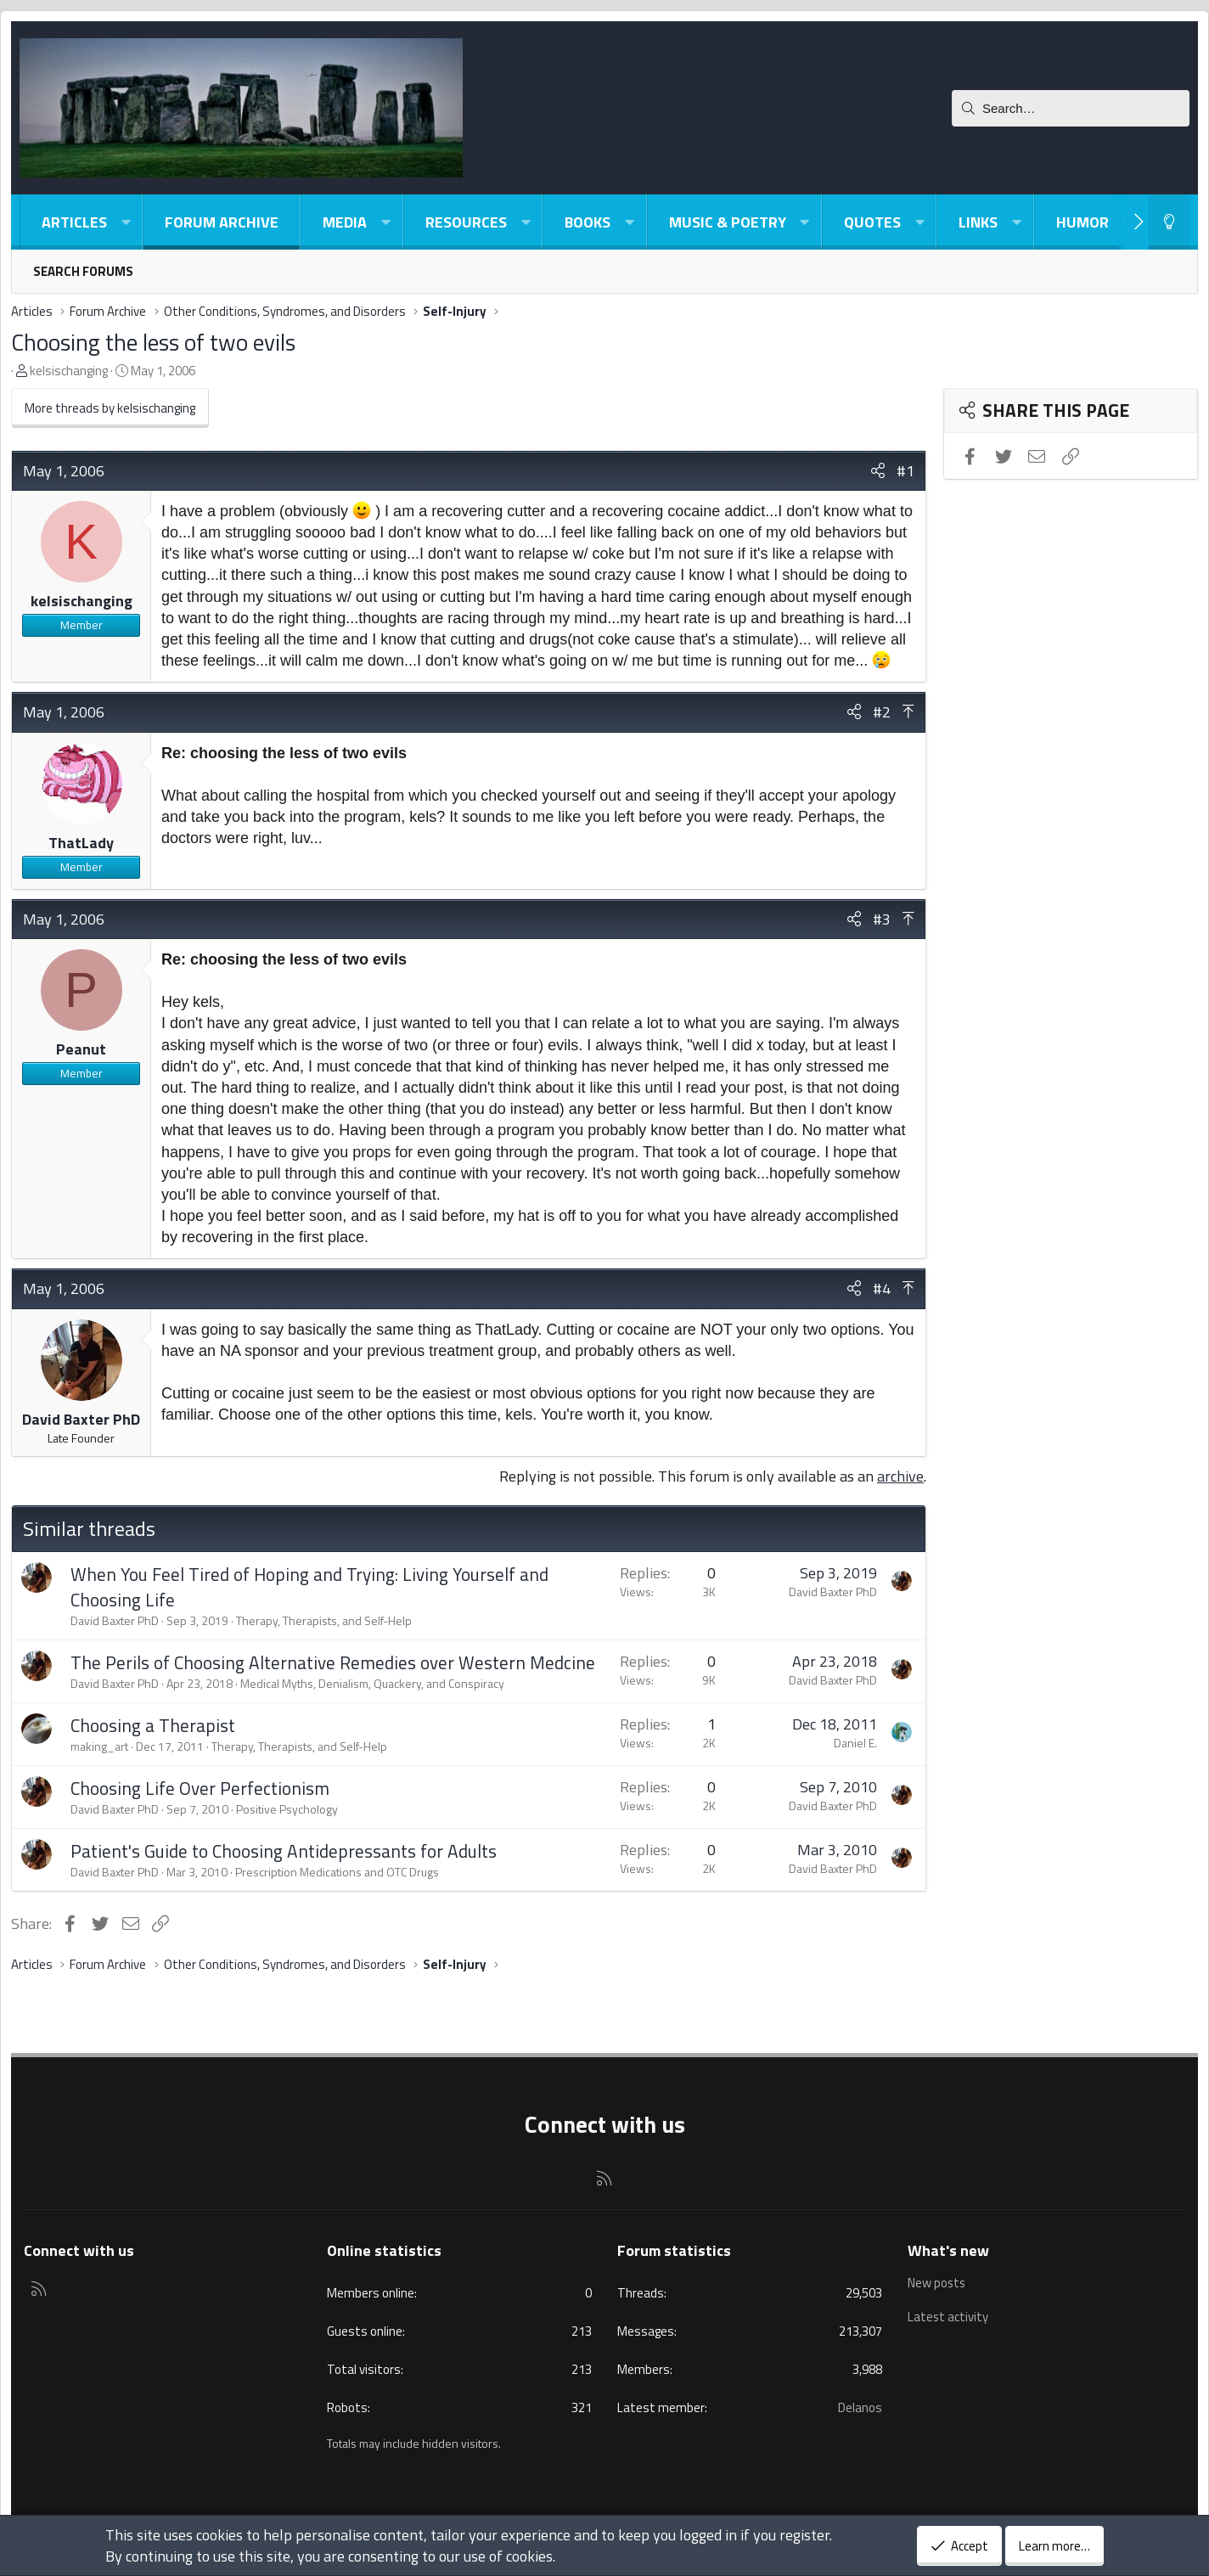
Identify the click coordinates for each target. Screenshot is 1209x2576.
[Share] (878, 471)
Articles (74, 222)
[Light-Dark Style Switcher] (1169, 222)
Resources (466, 222)
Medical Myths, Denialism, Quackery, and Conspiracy (372, 1683)
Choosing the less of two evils (153, 341)
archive (900, 1476)
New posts (937, 2283)
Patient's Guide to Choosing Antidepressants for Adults (283, 1851)
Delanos (860, 2407)
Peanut (81, 1049)
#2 (882, 711)
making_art (99, 1746)
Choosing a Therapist (152, 1725)
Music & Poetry (727, 222)
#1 (905, 470)
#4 (882, 1288)
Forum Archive (221, 222)
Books (587, 222)
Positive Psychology (287, 1809)
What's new (948, 2250)
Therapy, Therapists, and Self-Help (324, 1620)
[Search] (1070, 108)
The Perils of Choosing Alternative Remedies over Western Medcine (332, 1662)
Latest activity (948, 2315)
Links (978, 222)
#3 (882, 919)
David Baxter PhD (81, 1419)
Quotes (872, 222)
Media (345, 222)
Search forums (83, 271)
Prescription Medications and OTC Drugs (337, 1872)
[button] (126, 222)
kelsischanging (69, 370)
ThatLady (81, 842)
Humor (1082, 222)
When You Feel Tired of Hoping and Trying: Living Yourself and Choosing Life (309, 1586)
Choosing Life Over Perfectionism (199, 1788)
